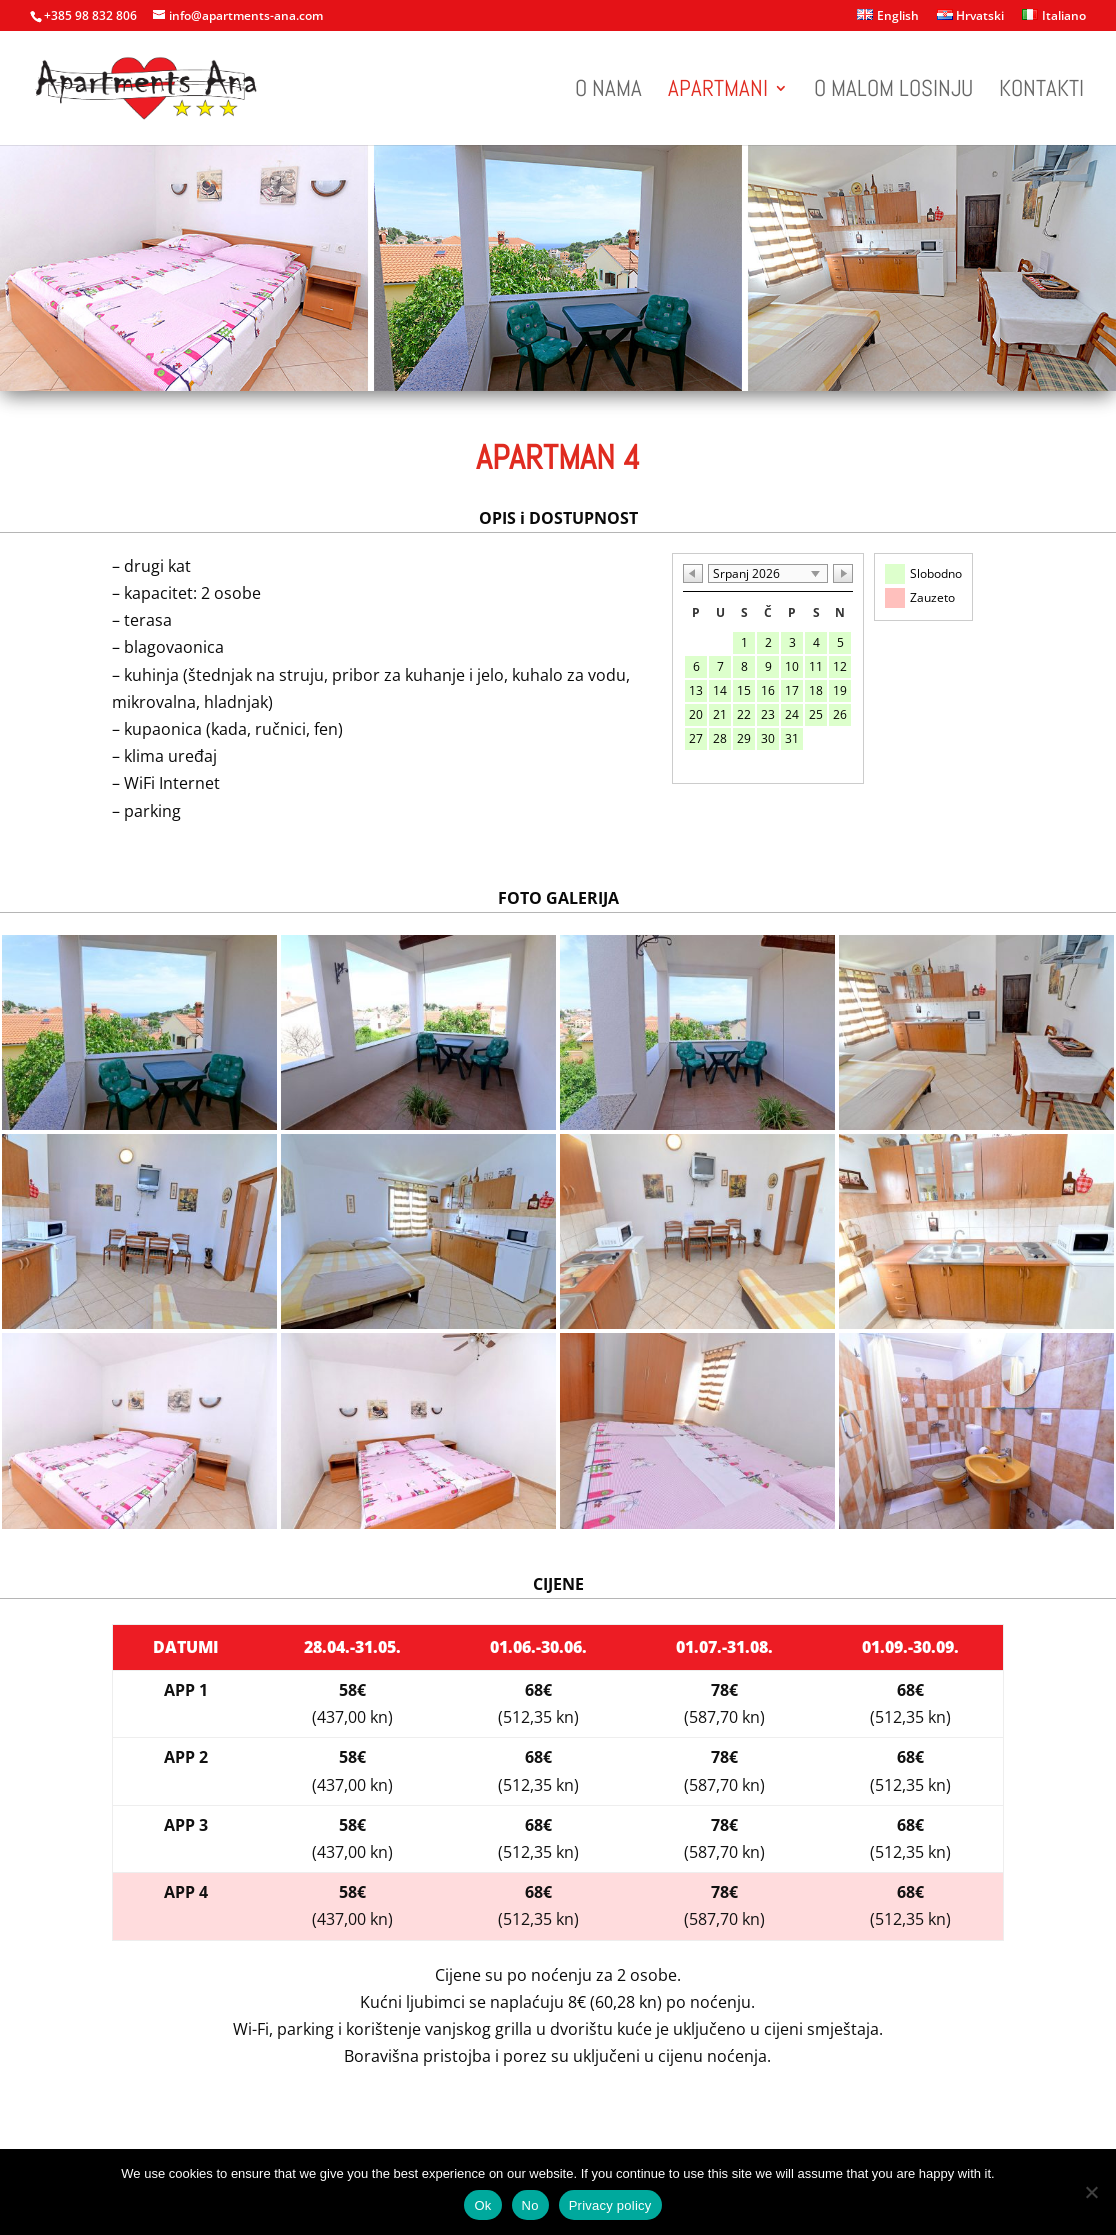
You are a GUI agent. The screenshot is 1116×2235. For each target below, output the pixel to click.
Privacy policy (610, 2205)
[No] (1091, 2192)
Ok (482, 2205)
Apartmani (718, 92)
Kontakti (1041, 92)
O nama (608, 92)
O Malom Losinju (893, 92)
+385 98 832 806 (90, 15)
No (530, 2205)
